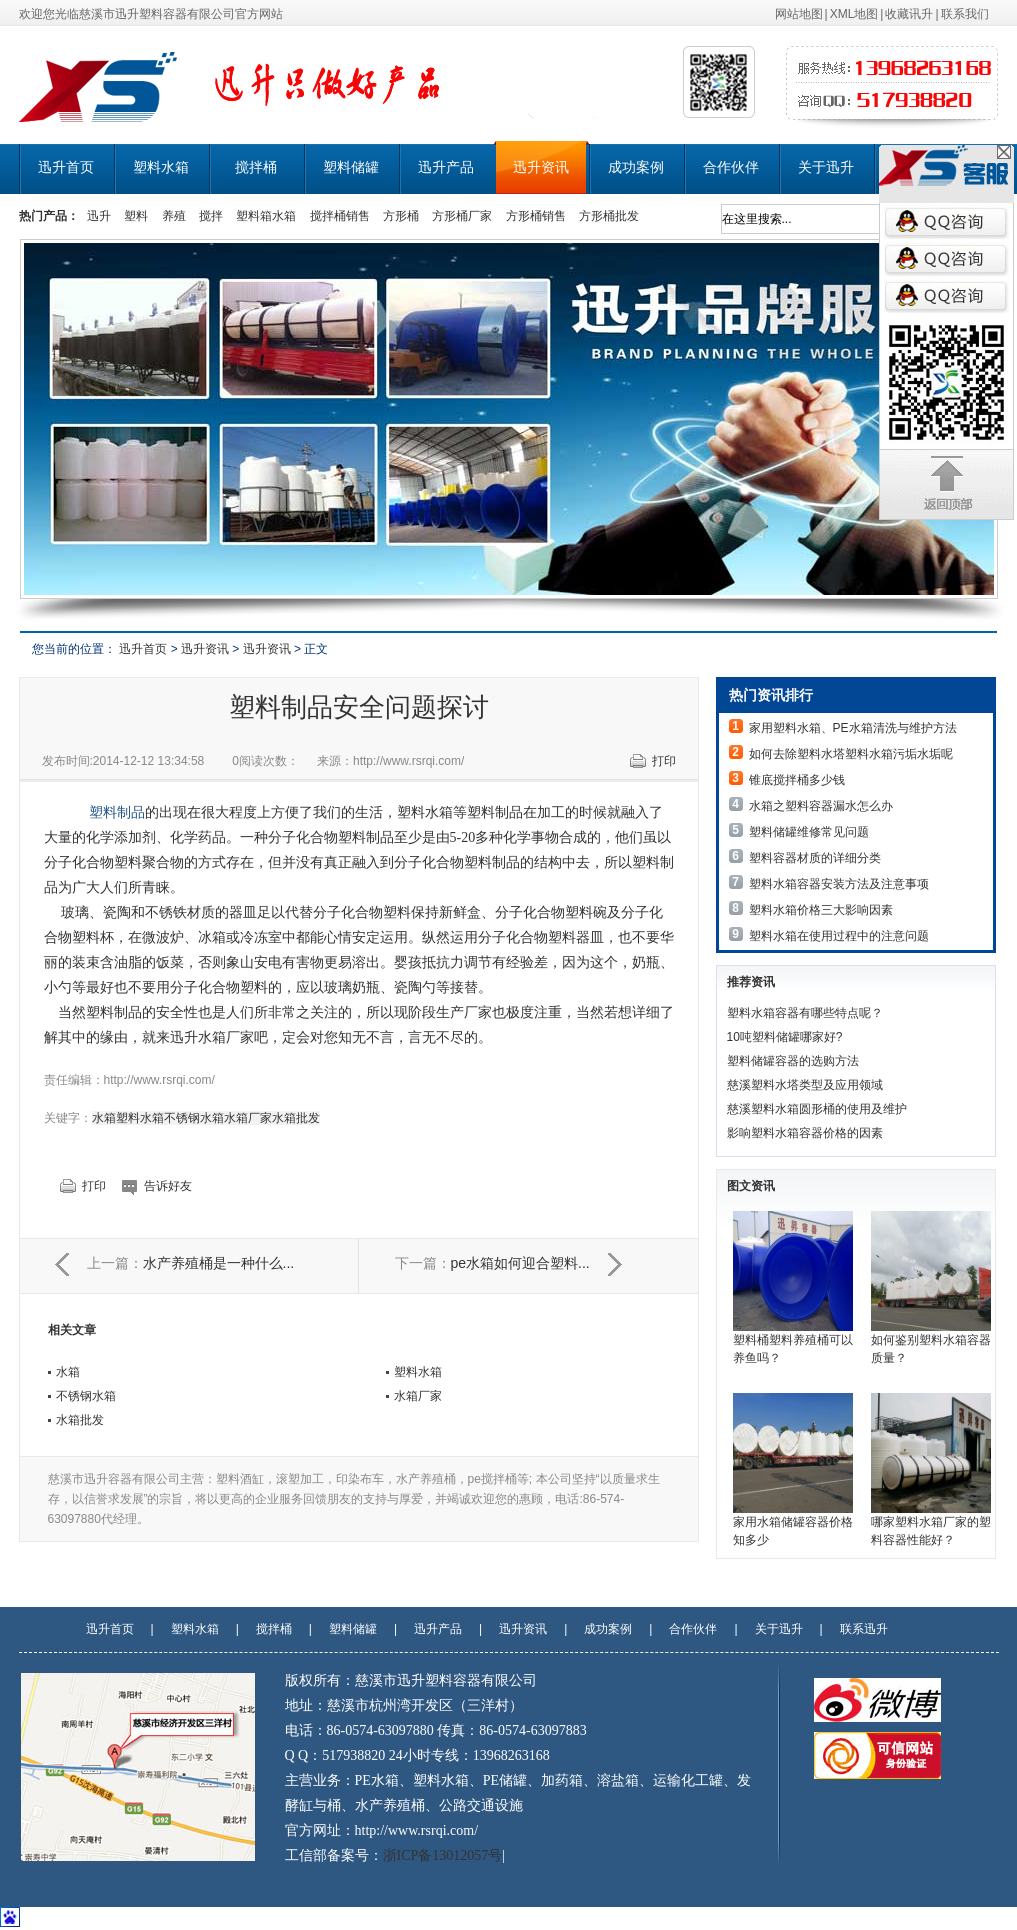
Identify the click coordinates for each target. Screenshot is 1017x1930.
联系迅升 (864, 1629)
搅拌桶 (256, 167)
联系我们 (965, 14)
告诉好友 (168, 1186)
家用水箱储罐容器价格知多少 (793, 1470)
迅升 (99, 216)
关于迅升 (826, 167)
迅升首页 (66, 167)
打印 (664, 761)
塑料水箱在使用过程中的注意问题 (839, 936)
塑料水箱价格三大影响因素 (821, 910)
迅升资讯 (541, 167)
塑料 (136, 216)
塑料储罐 (351, 167)
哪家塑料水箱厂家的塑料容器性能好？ (931, 1470)
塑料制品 (117, 812)
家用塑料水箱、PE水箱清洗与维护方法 (853, 728)
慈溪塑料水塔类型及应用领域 (805, 1085)
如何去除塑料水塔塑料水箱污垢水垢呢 (851, 754)
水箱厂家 (248, 1118)
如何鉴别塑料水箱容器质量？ (931, 1288)
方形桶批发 (609, 216)
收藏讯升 (909, 14)
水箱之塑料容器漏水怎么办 (821, 806)
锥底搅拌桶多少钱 (797, 780)
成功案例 (636, 167)
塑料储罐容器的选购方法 (793, 1061)
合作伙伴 (731, 167)
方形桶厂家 (462, 216)
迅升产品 (446, 167)
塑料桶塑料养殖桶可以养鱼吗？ (793, 1288)
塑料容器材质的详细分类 (815, 858)
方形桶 (401, 216)
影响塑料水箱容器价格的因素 (805, 1133)
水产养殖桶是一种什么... (219, 1263)
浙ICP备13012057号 (443, 1855)
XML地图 (854, 14)
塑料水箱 (161, 167)
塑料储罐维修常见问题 (809, 832)
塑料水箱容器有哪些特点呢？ (805, 1013)
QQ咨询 (946, 222)
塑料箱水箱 (266, 216)
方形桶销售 (536, 216)
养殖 (174, 216)
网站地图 (799, 14)
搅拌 (211, 216)
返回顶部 (947, 484)
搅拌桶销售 (340, 216)
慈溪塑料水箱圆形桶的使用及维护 (817, 1109)
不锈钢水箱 (194, 1118)
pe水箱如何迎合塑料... (520, 1263)
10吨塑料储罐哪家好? (785, 1037)
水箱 (104, 1118)
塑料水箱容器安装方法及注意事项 (839, 884)
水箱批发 (296, 1118)
